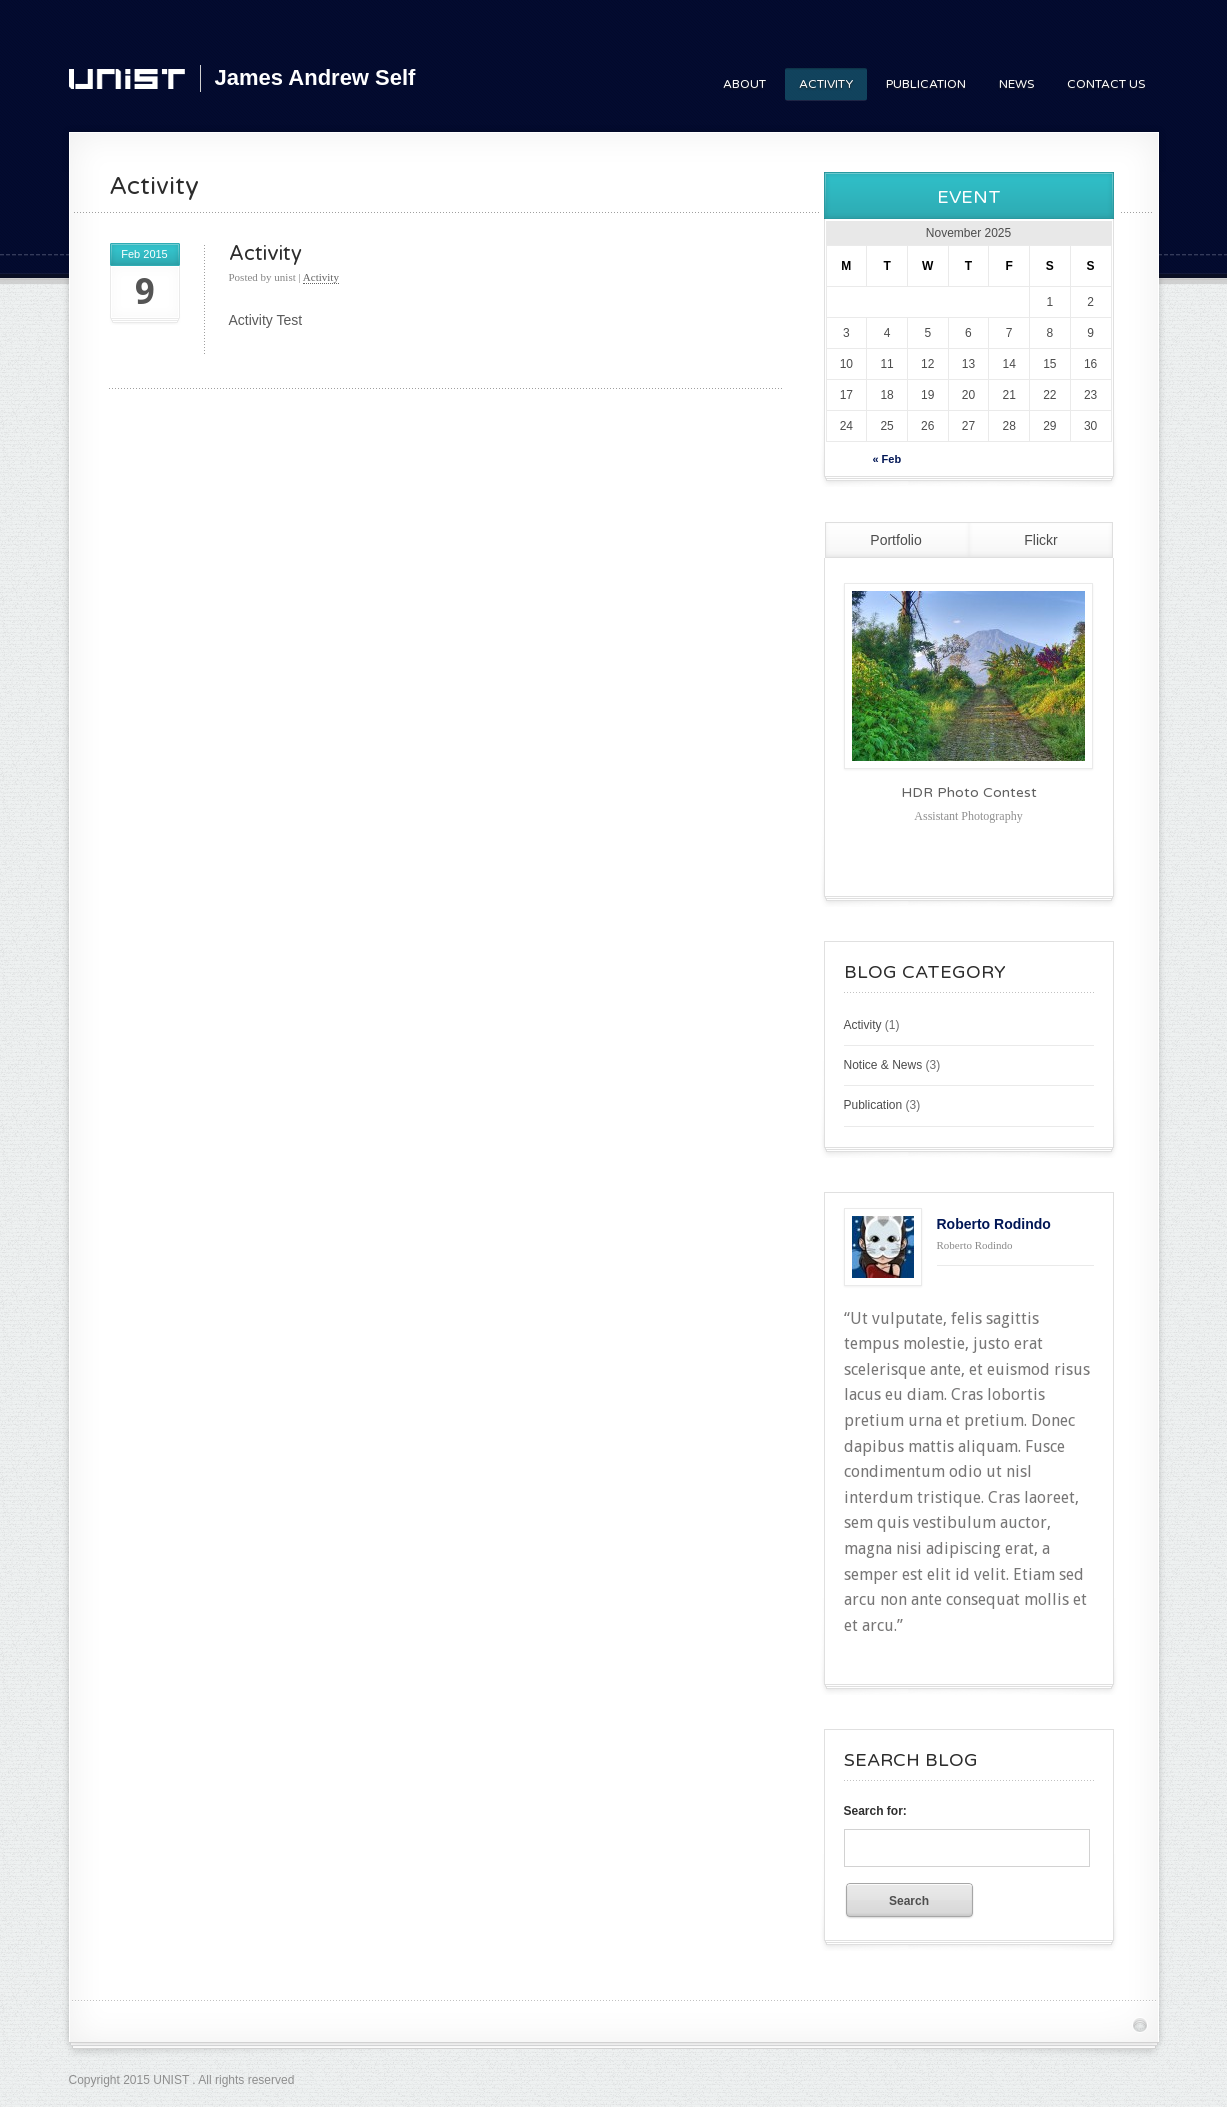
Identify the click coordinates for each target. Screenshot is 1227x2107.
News (1016, 84)
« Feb (886, 459)
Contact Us (1106, 84)
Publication (926, 84)
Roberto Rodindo (994, 1224)
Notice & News (883, 1065)
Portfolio (895, 540)
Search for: (875, 1811)
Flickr (1040, 540)
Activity (826, 84)
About (744, 84)
